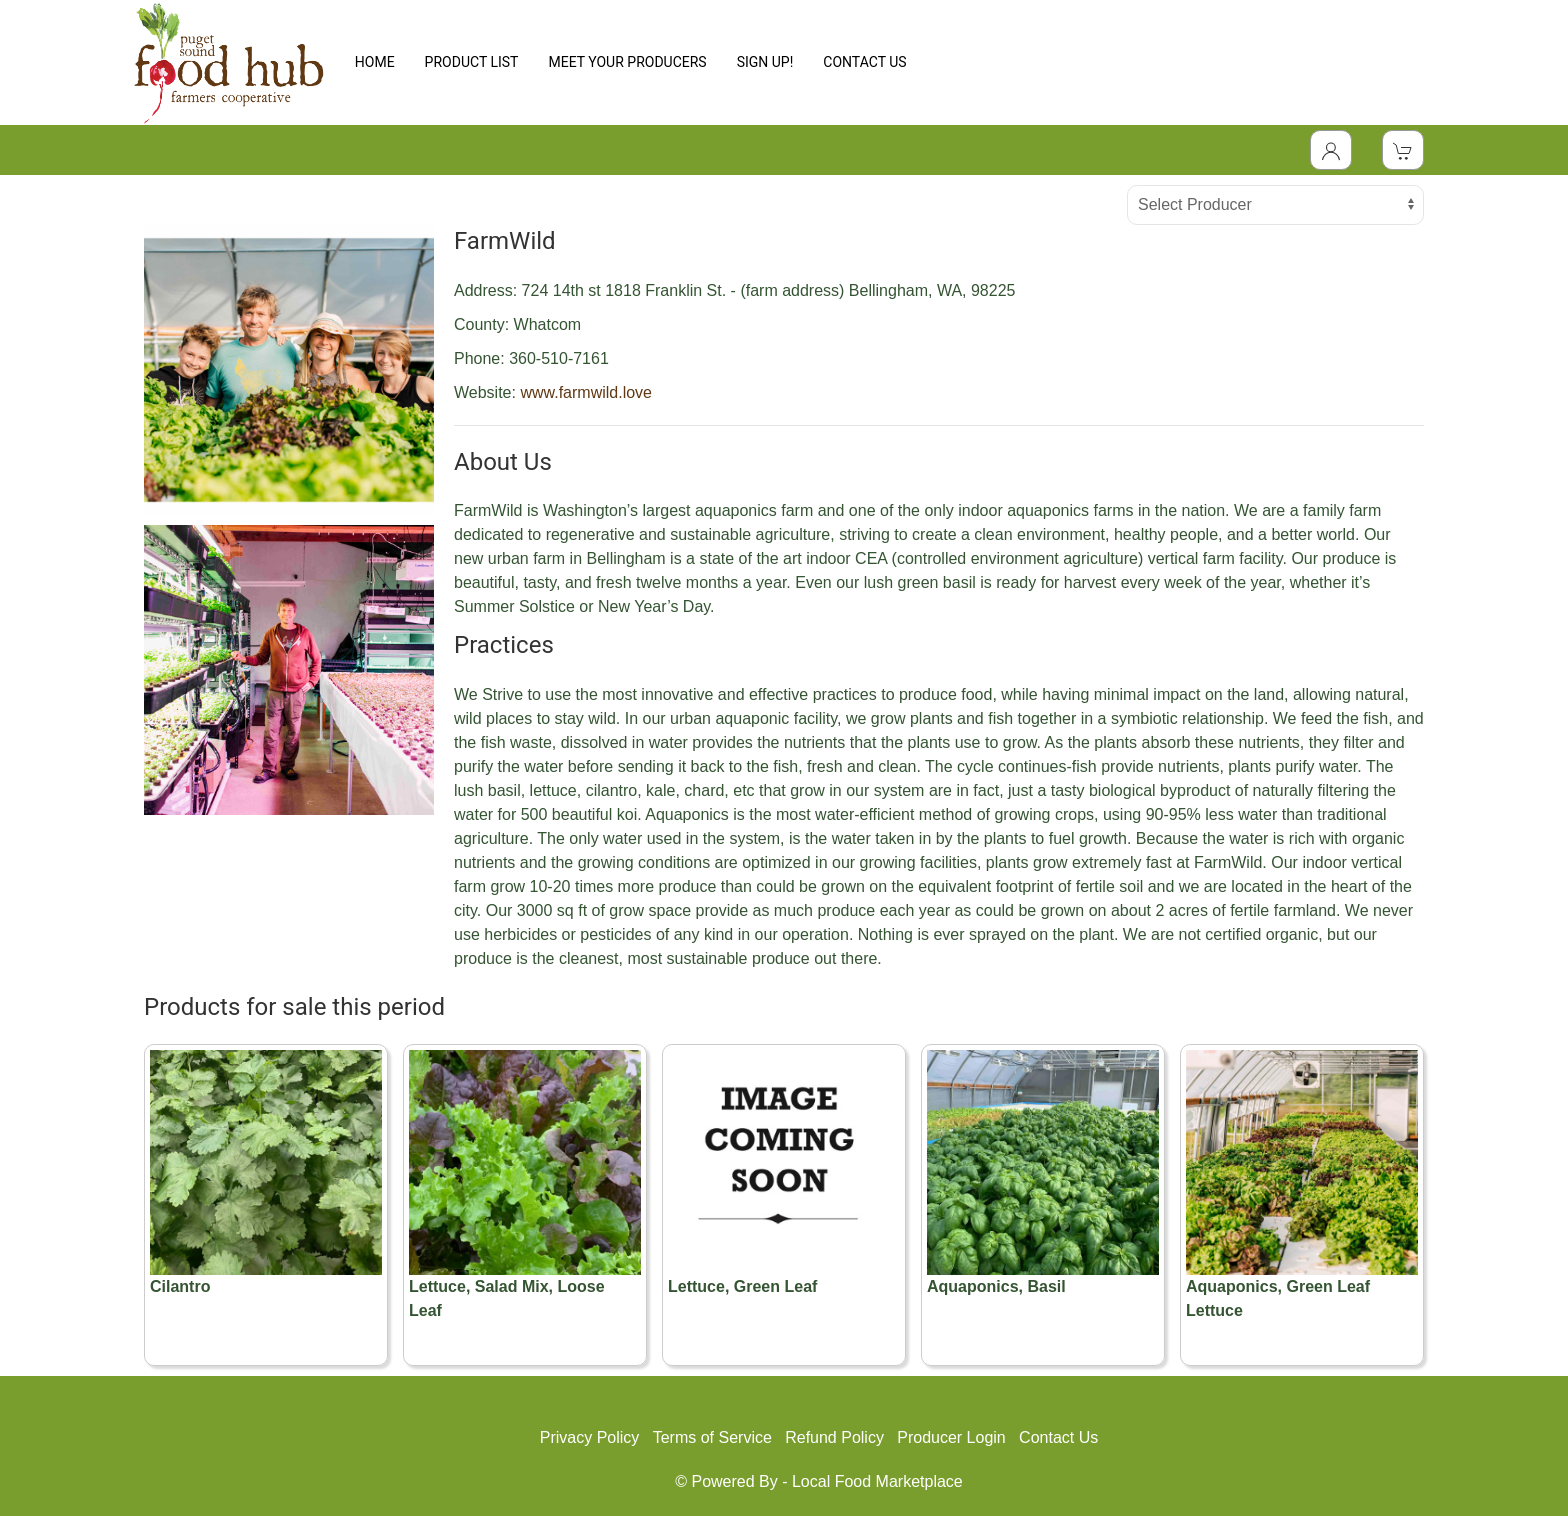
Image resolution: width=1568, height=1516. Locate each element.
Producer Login (951, 1437)
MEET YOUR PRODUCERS (627, 62)
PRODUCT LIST (472, 62)
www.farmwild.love (586, 392)
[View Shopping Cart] (1403, 150)
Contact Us (1058, 1437)
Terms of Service (712, 1437)
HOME (375, 62)
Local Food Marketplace (877, 1481)
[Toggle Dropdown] (1331, 150)
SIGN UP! (765, 62)
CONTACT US (864, 62)
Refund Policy (834, 1437)
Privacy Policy (590, 1437)
